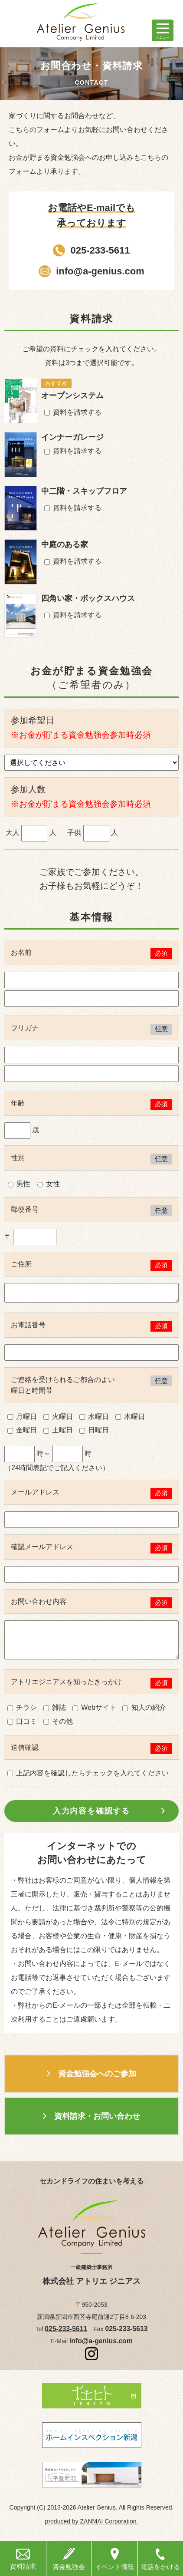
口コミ (22, 1721)
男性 (19, 1184)
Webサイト (94, 1707)
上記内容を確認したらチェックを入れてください (88, 1773)
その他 (58, 1721)
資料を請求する (72, 412)
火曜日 (58, 1416)
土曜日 (58, 1430)
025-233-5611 (100, 250)
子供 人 (92, 833)
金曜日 (22, 1430)
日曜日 (94, 1430)
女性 (48, 1184)
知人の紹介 (144, 1707)
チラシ (22, 1707)
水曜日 (94, 1416)
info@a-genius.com (100, 271)
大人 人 (31, 833)
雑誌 (54, 1707)
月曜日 (22, 1416)
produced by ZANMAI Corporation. (91, 2521)
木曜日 (130, 1416)
